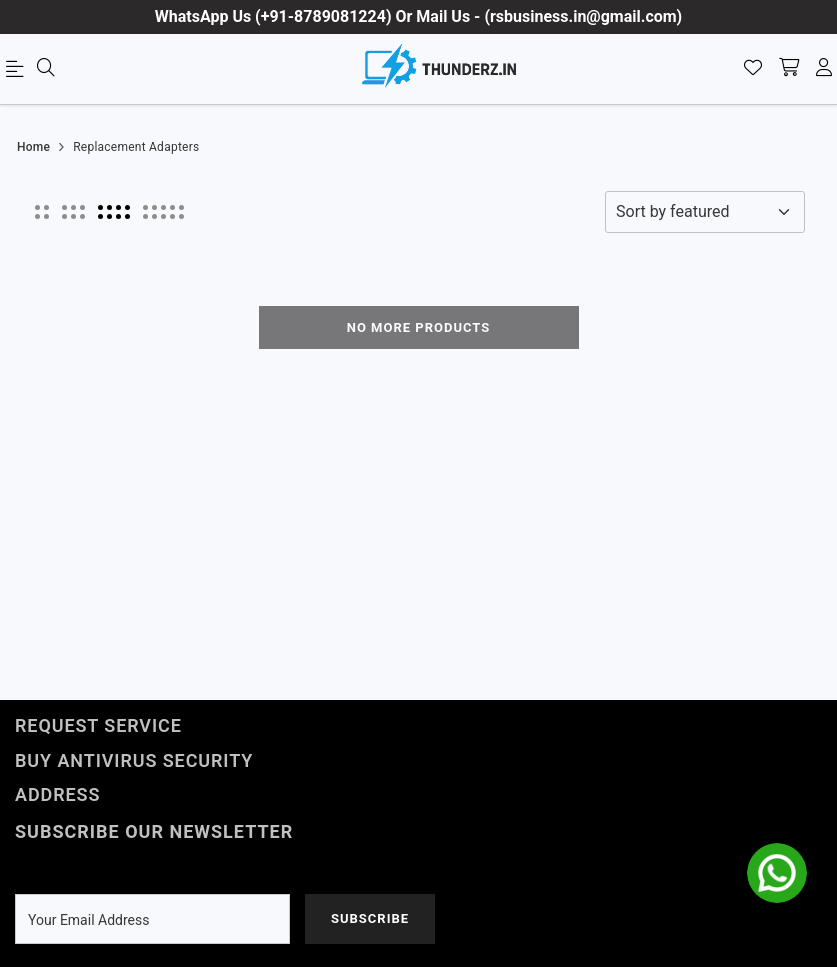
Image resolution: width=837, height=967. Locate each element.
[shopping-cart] (789, 69)
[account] (824, 69)
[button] (42, 212)
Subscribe (370, 918)
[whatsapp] (777, 873)
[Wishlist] (753, 69)
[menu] (18, 73)
